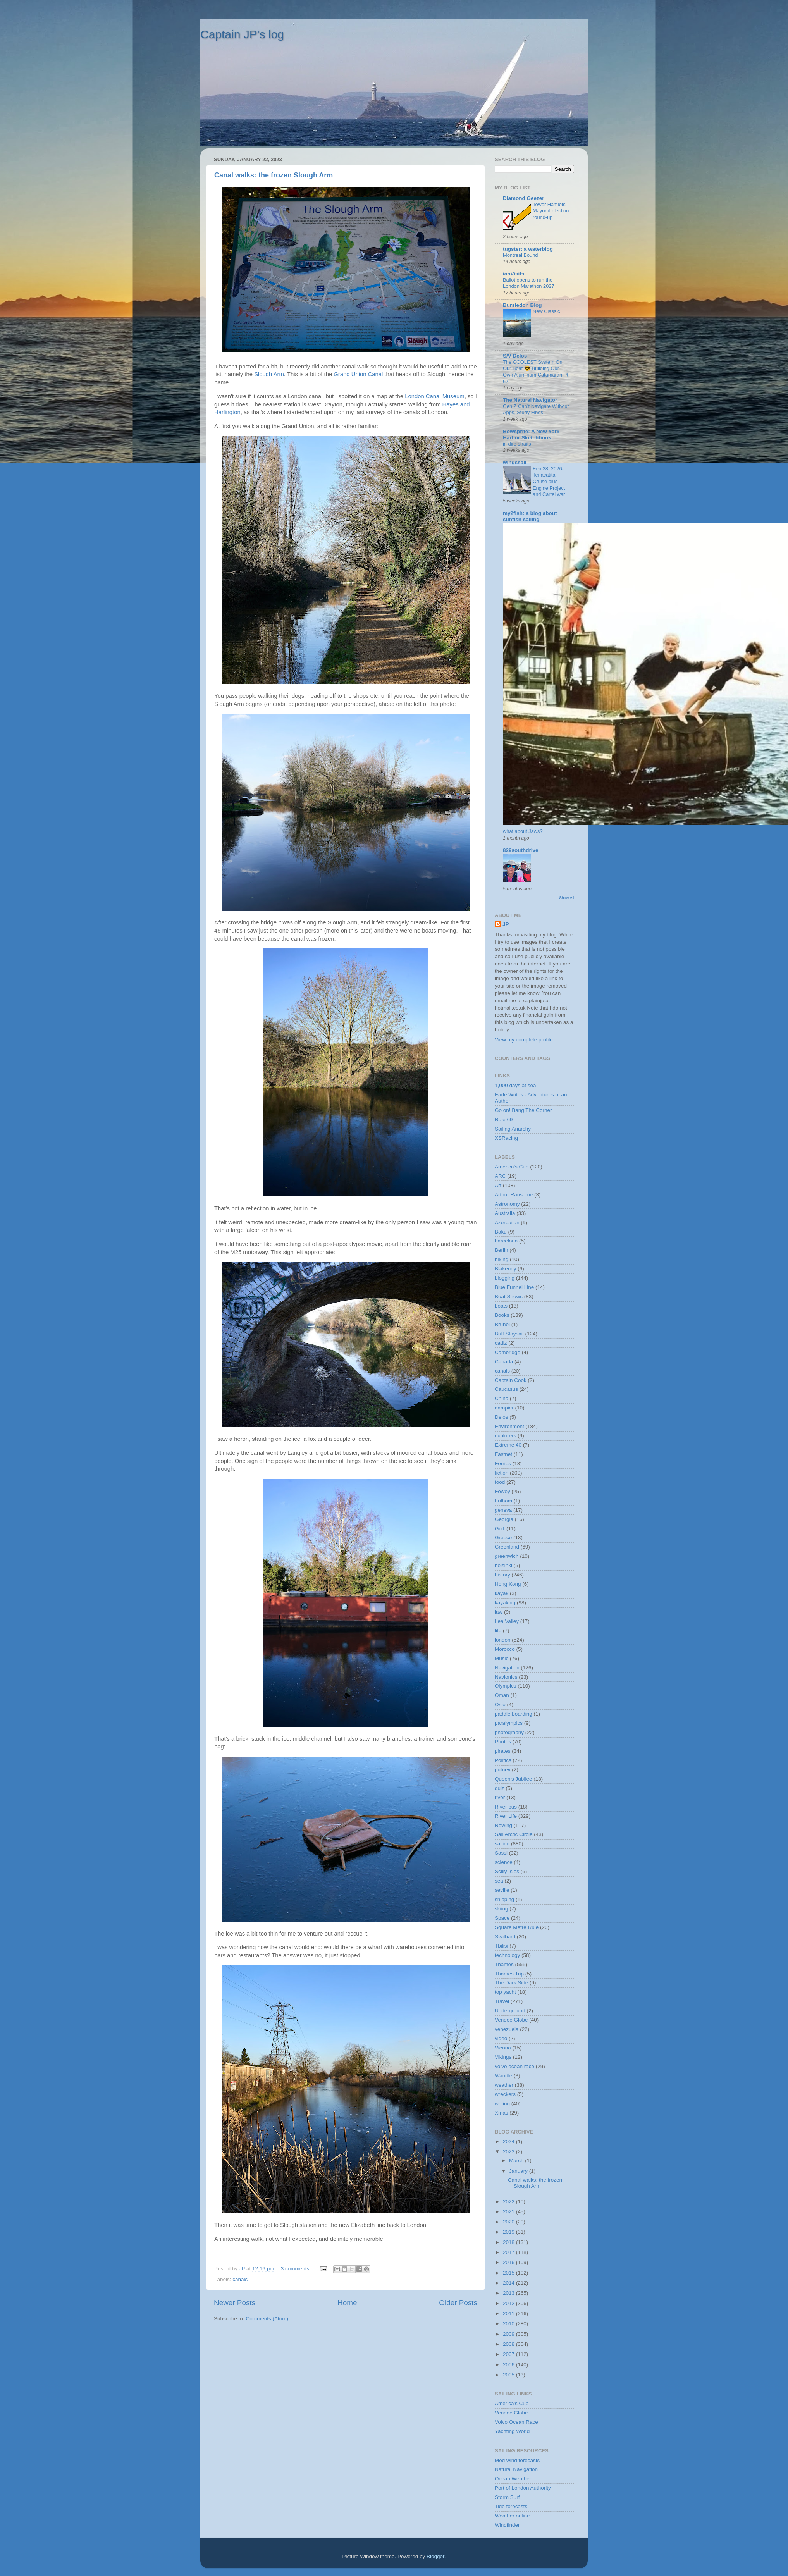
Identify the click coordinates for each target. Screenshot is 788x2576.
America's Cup (511, 1167)
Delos (501, 1417)
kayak (501, 1593)
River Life (506, 1816)
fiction (501, 1473)
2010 (509, 2323)
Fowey (502, 1491)
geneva (503, 1510)
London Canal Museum (434, 396)
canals (240, 2279)
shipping (504, 1899)
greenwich (507, 1556)
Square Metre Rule (517, 1927)
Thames (504, 1964)
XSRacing (506, 1138)
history (502, 1575)
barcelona (506, 1241)
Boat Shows (509, 1296)
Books (502, 1315)
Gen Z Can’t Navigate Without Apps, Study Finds (536, 409)
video (501, 2038)
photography (509, 1732)
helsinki (503, 1565)
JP (505, 924)
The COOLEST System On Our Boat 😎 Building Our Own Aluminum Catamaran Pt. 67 (536, 371)
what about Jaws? (523, 831)
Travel (502, 2001)
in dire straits (517, 444)
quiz (499, 1788)
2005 (509, 2375)
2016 (509, 2262)
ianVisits (513, 274)
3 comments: (296, 2268)
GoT (500, 1528)
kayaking (505, 1602)
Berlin (501, 1250)
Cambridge (507, 1352)
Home (347, 2303)
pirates (503, 1751)
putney (503, 1769)
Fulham (503, 1501)
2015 (509, 2273)
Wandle (503, 2076)
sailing (502, 1843)
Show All (566, 898)
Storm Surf (507, 2497)
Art (498, 1185)
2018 (509, 2242)
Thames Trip (509, 1974)
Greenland (507, 1547)
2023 (509, 2151)
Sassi (501, 1853)
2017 (509, 2252)
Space (502, 1918)
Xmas (501, 2113)
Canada (504, 1362)
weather (504, 2085)
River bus (506, 1807)
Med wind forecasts (517, 2460)
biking (501, 1259)
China (501, 1398)
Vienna (503, 2048)
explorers (505, 1436)
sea (499, 1881)
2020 (509, 2222)
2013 (509, 2293)
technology (507, 1955)
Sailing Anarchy (513, 1129)
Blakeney (505, 1269)
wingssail (514, 462)
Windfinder (507, 2525)
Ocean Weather (513, 2478)
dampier (504, 1408)
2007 (509, 2354)
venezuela (507, 2029)
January (519, 2171)
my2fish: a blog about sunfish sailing (530, 516)
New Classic (546, 311)
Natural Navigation (516, 2469)
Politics (503, 1760)
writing (502, 2103)
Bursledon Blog (522, 305)
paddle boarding (513, 1714)
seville (502, 1890)
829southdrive (521, 850)
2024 (509, 2141)
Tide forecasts (511, 2506)
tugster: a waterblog (528, 249)
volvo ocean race (514, 2066)
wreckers (505, 2094)
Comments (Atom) (267, 2318)
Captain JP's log (242, 34)
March (517, 2160)
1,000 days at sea (515, 1085)
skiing (501, 1909)
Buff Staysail (509, 1334)
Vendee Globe (511, 2020)
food (500, 1482)
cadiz (501, 1343)
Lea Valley (507, 1621)
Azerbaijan (507, 1222)
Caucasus (506, 1389)
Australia (505, 1213)
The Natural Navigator (530, 400)
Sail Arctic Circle (514, 1834)
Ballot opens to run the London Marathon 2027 (528, 283)
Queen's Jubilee (513, 1779)
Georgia (504, 1519)
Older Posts (458, 2303)
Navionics (506, 1677)
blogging (504, 1278)
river (500, 1797)
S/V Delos (515, 356)
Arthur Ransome (514, 1195)
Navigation (507, 1668)
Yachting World (512, 2431)
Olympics (505, 1686)
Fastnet (503, 1454)
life (498, 1630)
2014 (509, 2283)
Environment (509, 1426)
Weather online (512, 2516)
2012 (509, 2303)
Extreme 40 (508, 1445)
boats (501, 1306)
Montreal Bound (520, 255)
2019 (509, 2232)
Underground (510, 2010)
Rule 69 (504, 1119)
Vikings (503, 2057)
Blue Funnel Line (514, 1287)
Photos (503, 1742)
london (503, 1640)
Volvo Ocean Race (516, 2422)
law (498, 1612)
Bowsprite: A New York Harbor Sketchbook (531, 434)
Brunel (502, 1324)
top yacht (505, 1992)
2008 (509, 2344)
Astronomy (507, 1204)
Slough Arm (269, 374)
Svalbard (505, 1936)
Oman (502, 1695)
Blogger (435, 2556)
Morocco (505, 1649)
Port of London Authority (523, 2488)
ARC (500, 1176)
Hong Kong (508, 1584)
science (504, 1862)
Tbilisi (501, 1946)
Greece (503, 1537)
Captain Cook (510, 1380)
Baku (501, 1232)
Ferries (503, 1463)
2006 (509, 2365)
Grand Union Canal (358, 374)
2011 (509, 2313)
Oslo (500, 1704)
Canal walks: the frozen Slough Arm (273, 175)
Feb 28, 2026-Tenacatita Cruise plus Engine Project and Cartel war (549, 481)
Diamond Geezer (523, 198)
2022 (509, 2201)
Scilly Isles (507, 1871)
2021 (509, 2212)
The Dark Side (511, 1983)
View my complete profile (524, 1040)
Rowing (503, 1825)
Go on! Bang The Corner (523, 1110)
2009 (509, 2334)
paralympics (509, 1723)
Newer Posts (234, 2303)
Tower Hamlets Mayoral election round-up (551, 210)
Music (501, 1658)
